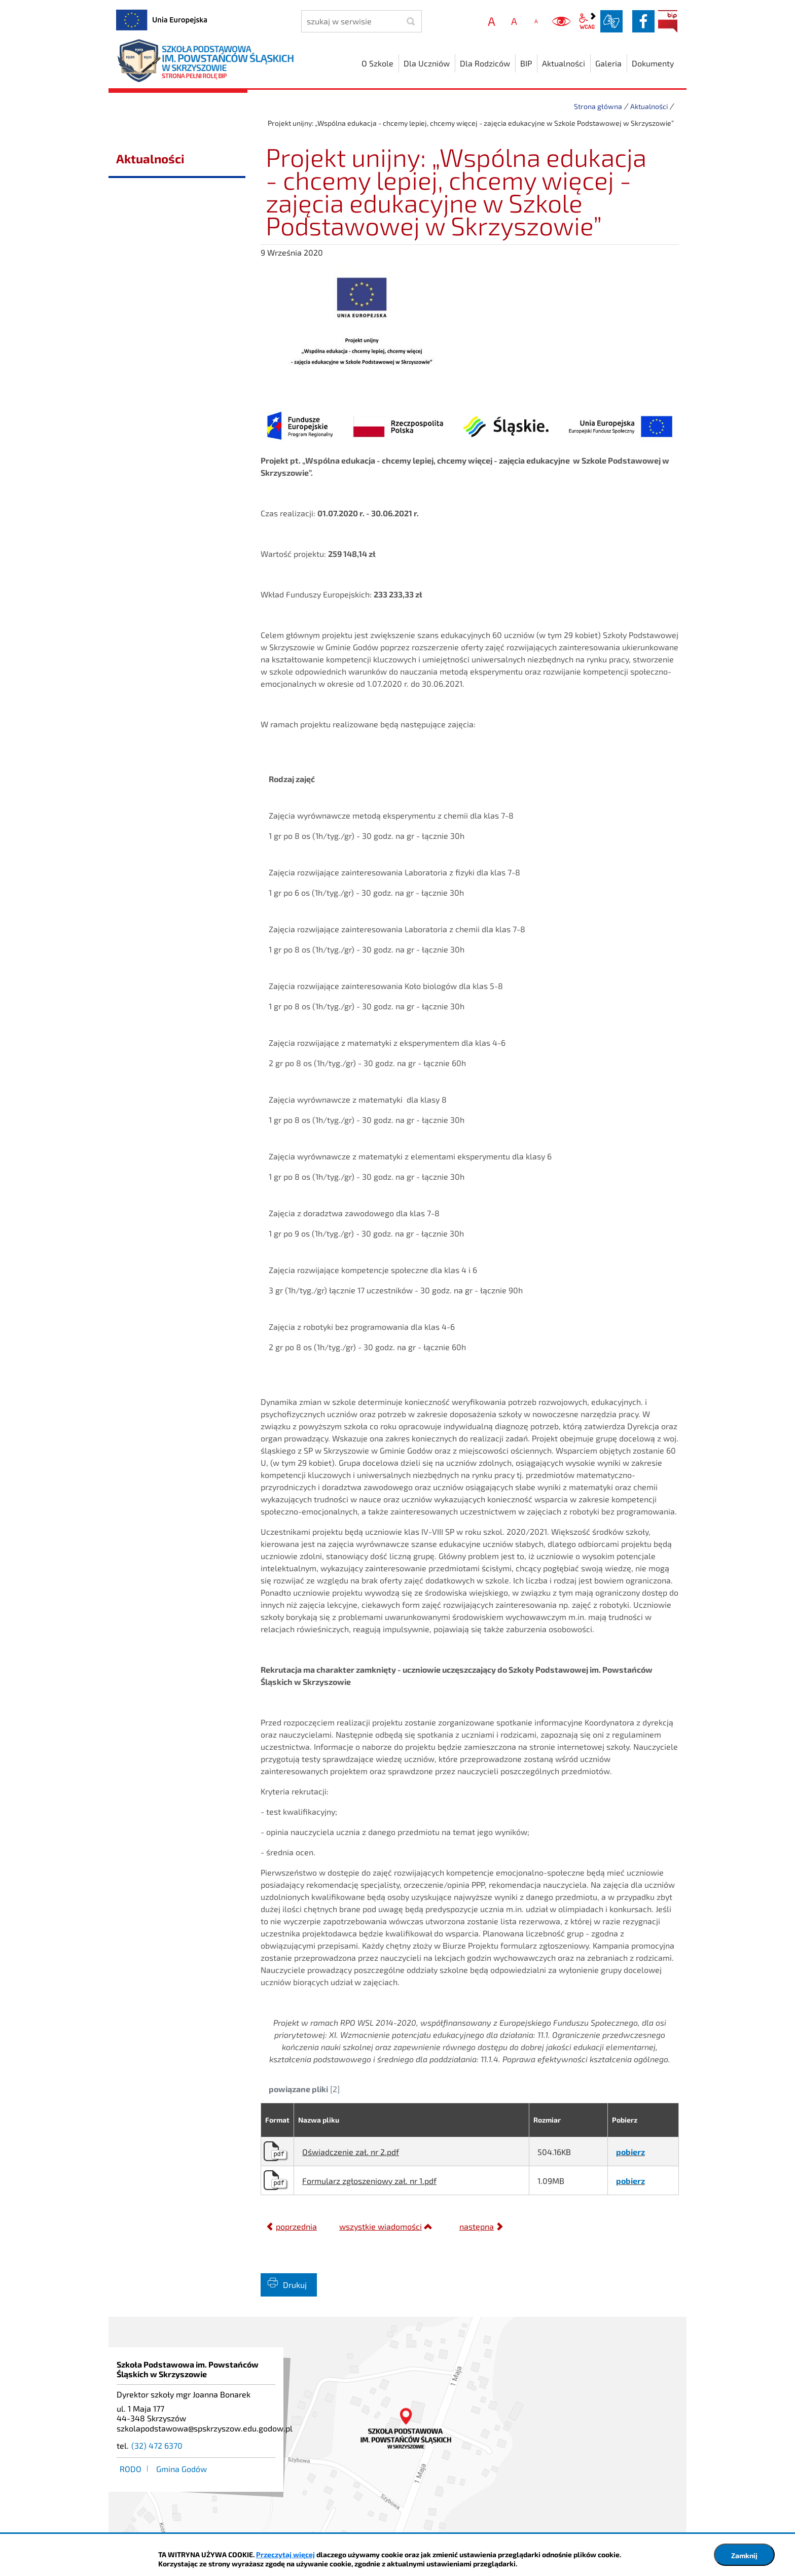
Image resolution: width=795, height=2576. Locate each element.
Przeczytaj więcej (285, 2554)
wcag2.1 (587, 21)
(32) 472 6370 (157, 2445)
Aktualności (649, 106)
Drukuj (295, 2284)
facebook (643, 21)
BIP (668, 21)
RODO (130, 2469)
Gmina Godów (181, 2469)
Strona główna (598, 106)
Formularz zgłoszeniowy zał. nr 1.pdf (369, 2180)
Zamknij (744, 2555)
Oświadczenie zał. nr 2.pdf (350, 2152)
